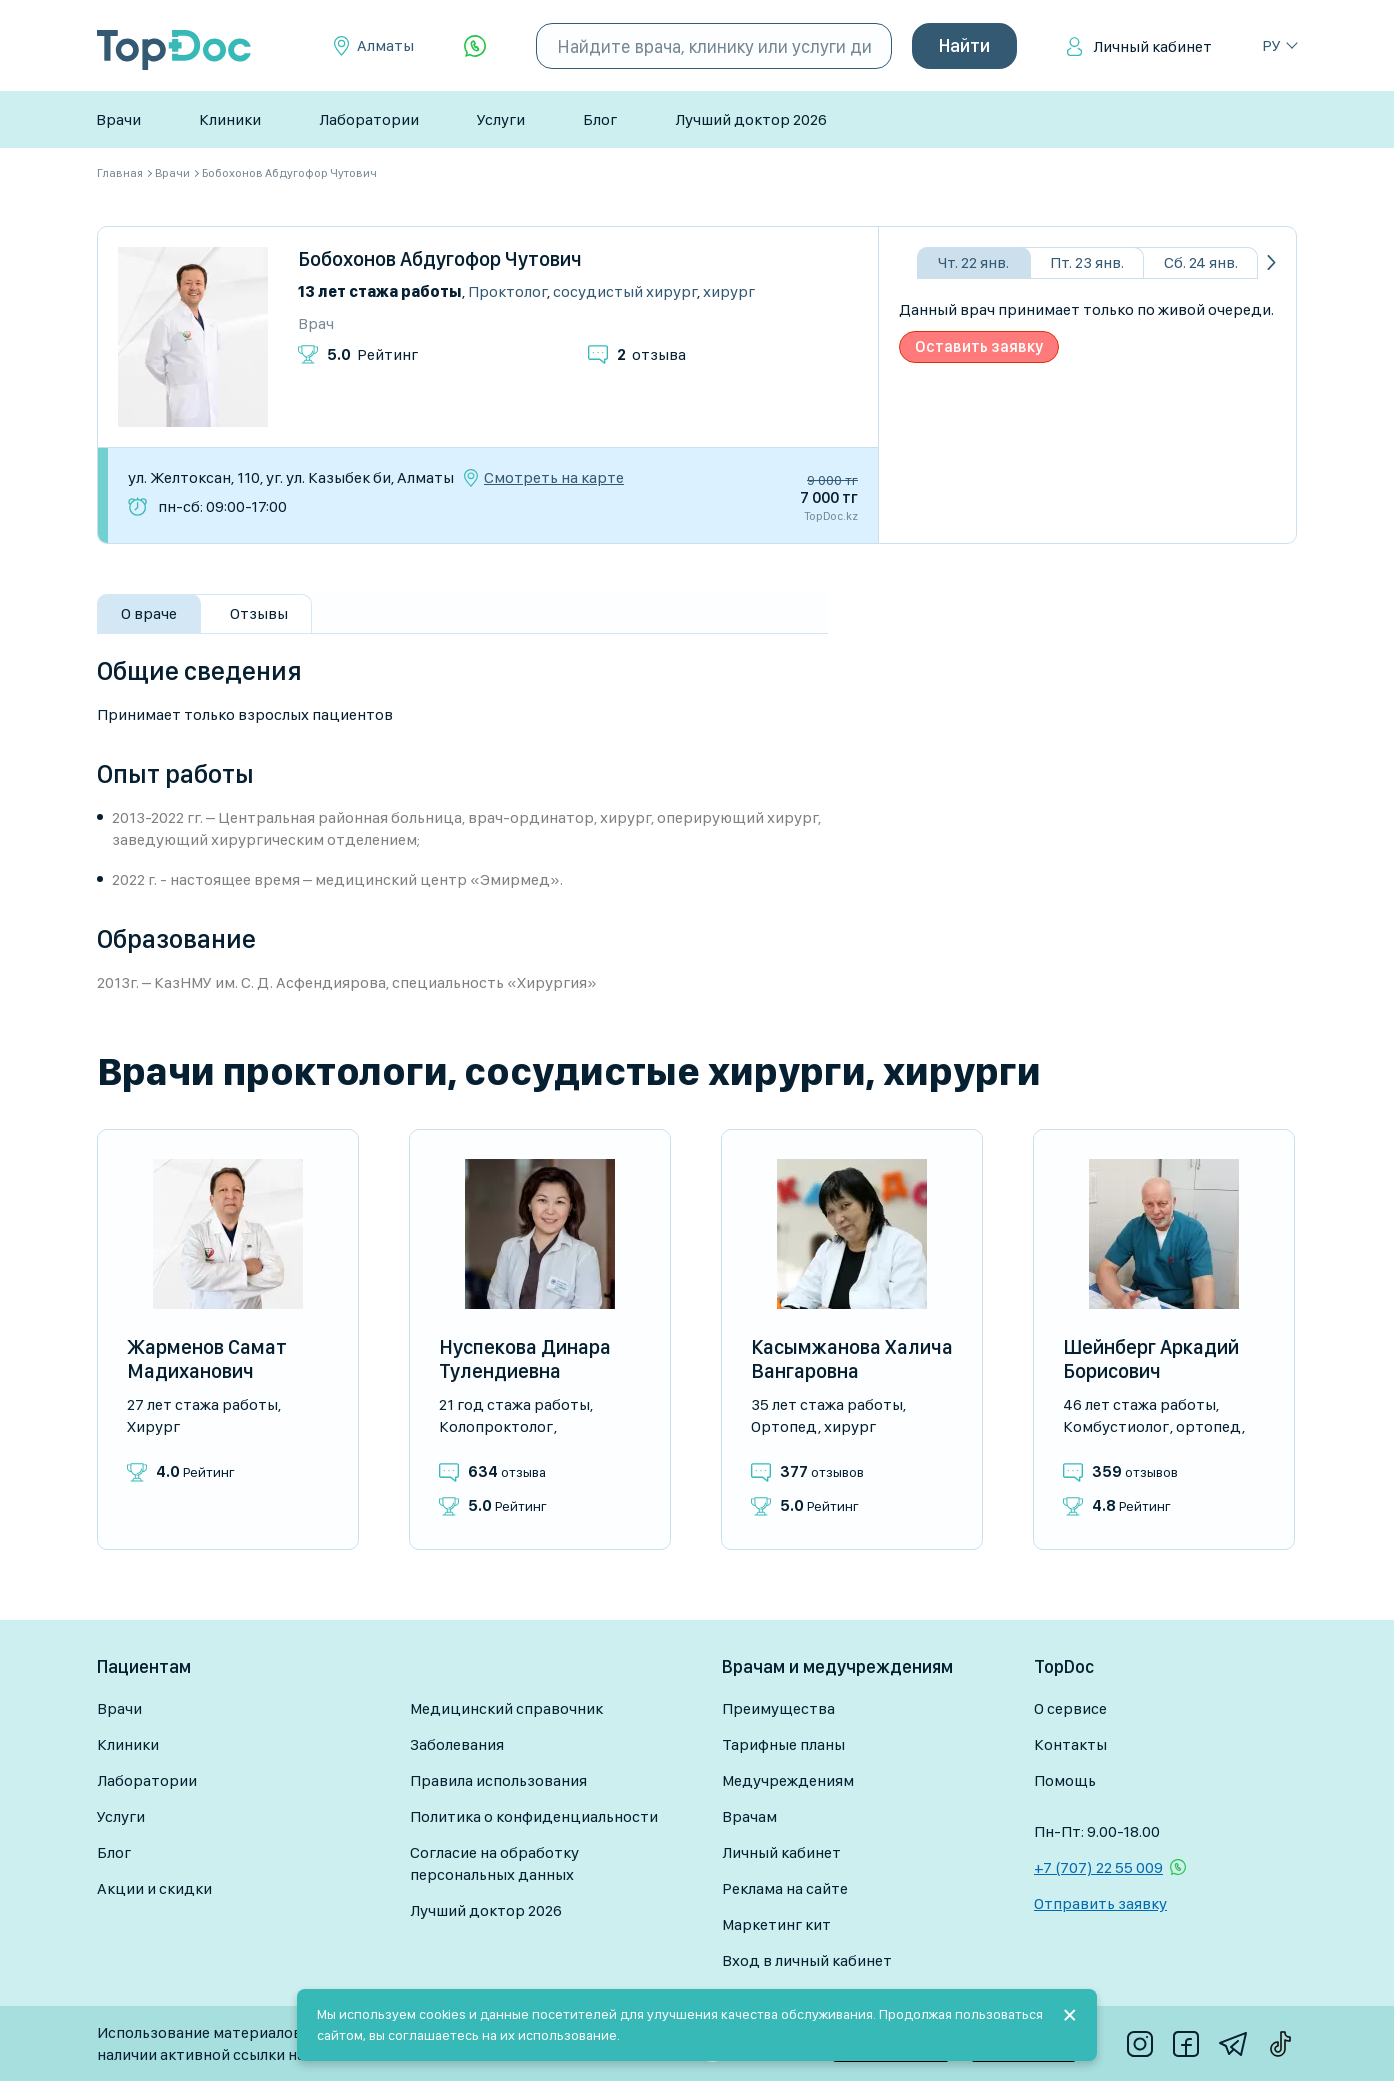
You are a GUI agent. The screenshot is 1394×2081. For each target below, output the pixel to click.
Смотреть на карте (554, 478)
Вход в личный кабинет (807, 1960)
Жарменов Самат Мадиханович (207, 1359)
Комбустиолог (1116, 1426)
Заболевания (457, 1744)
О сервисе (1070, 1708)
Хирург (729, 291)
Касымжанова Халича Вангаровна (852, 1359)
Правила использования (498, 1780)
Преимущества (778, 1708)
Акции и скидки (154, 1888)
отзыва (651, 354)
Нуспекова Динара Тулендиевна (525, 1359)
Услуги (501, 119)
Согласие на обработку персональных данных (494, 1863)
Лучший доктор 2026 (751, 119)
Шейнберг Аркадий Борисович (1151, 1359)
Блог (600, 119)
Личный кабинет (1152, 46)
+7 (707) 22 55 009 (1098, 1867)
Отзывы (259, 613)
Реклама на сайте (785, 1888)
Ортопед (784, 1426)
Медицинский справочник (506, 1708)
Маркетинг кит (776, 1924)
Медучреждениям (788, 1780)
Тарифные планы (783, 1744)
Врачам (749, 1816)
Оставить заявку (979, 346)
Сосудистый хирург (625, 291)
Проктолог (507, 291)
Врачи (118, 119)
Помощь (1065, 1780)
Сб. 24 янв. (1201, 262)
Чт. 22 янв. (973, 262)
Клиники (230, 119)
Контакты (1070, 1744)
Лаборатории (369, 119)
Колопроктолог (496, 1426)
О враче (149, 613)
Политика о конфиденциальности (534, 1816)
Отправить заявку (1100, 1903)
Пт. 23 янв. (1087, 262)
